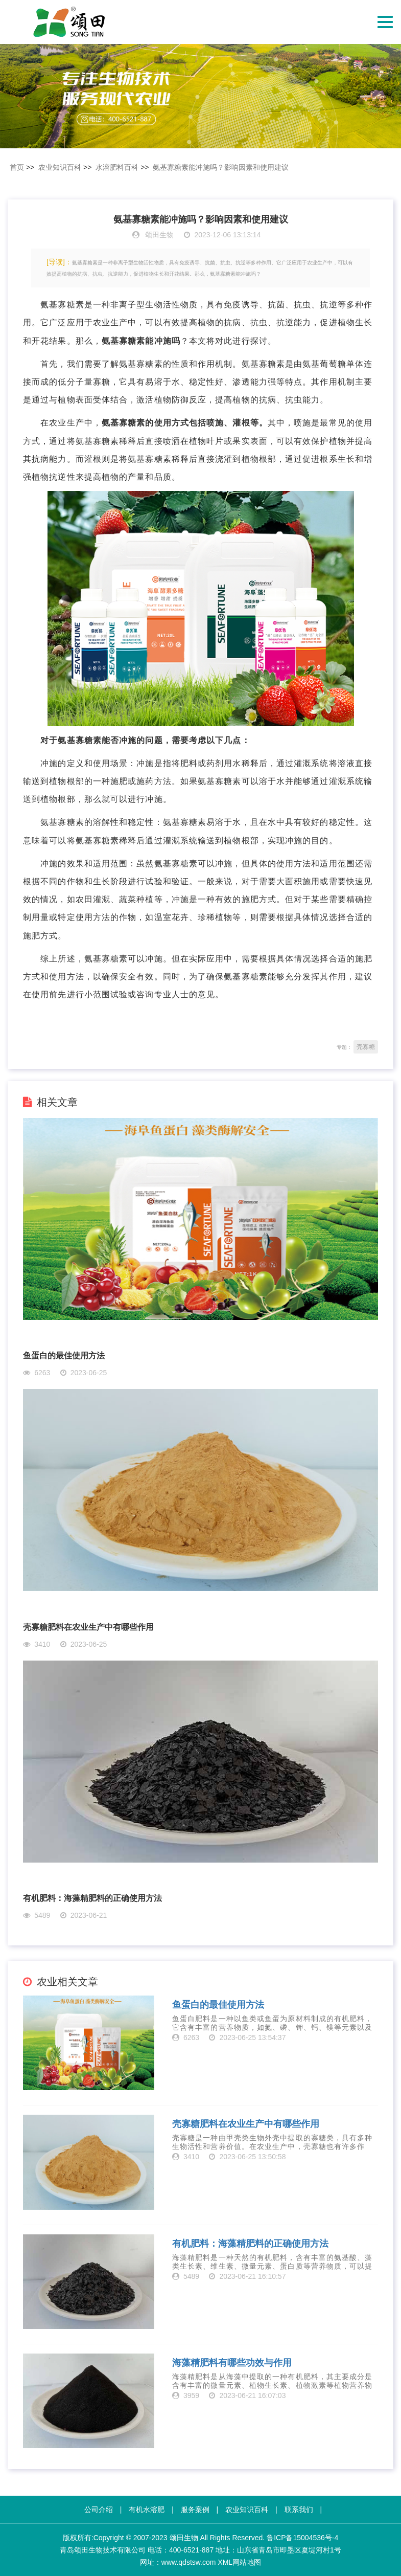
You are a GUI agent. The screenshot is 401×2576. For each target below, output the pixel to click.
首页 (17, 167)
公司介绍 (98, 2509)
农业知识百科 (59, 167)
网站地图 (246, 2562)
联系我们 (299, 2509)
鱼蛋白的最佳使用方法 (64, 1355)
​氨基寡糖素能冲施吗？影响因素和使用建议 (221, 167)
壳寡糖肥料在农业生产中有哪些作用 (88, 1627)
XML (225, 2562)
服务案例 (195, 2509)
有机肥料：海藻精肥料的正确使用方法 (92, 1898)
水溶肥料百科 (117, 167)
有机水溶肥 (146, 2509)
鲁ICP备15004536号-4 (302, 2538)
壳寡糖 (366, 1046)
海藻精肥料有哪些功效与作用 (232, 2363)
